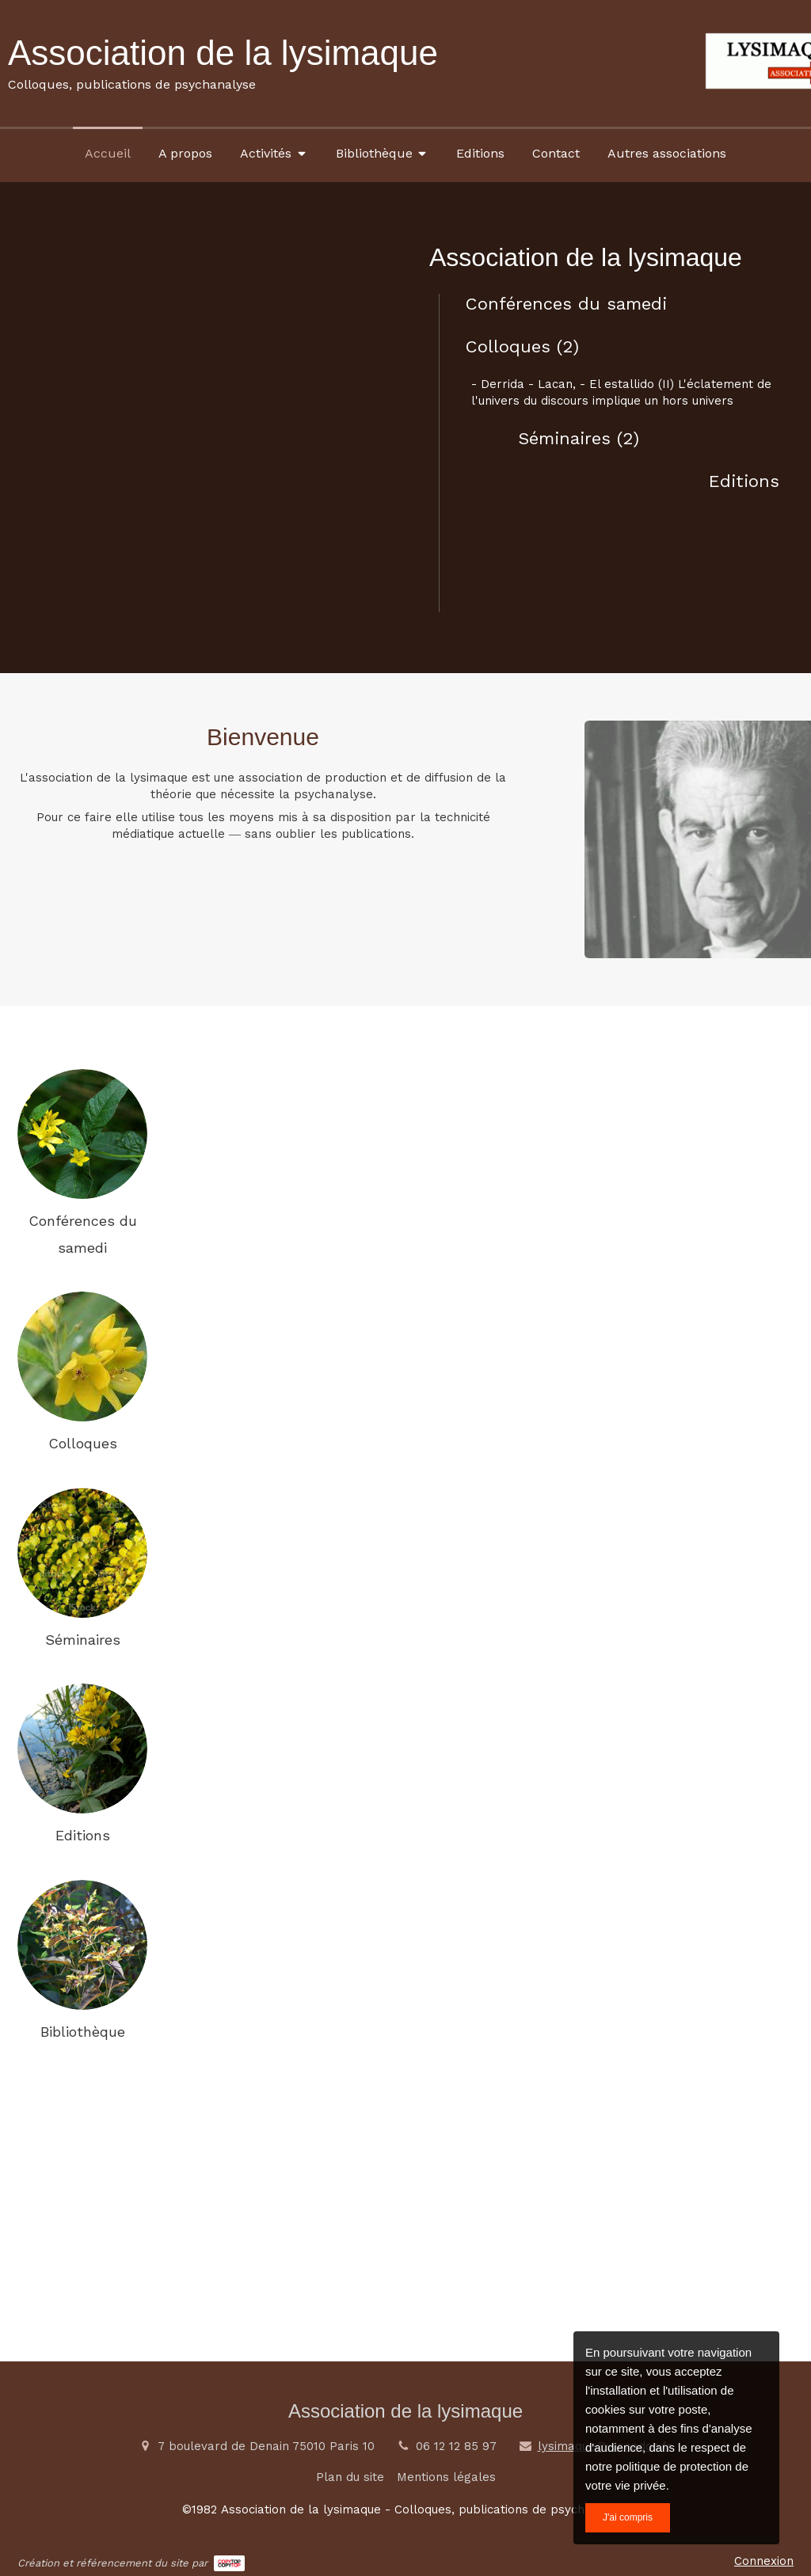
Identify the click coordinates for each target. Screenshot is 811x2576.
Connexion (764, 2561)
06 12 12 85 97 (456, 2446)
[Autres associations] (667, 153)
